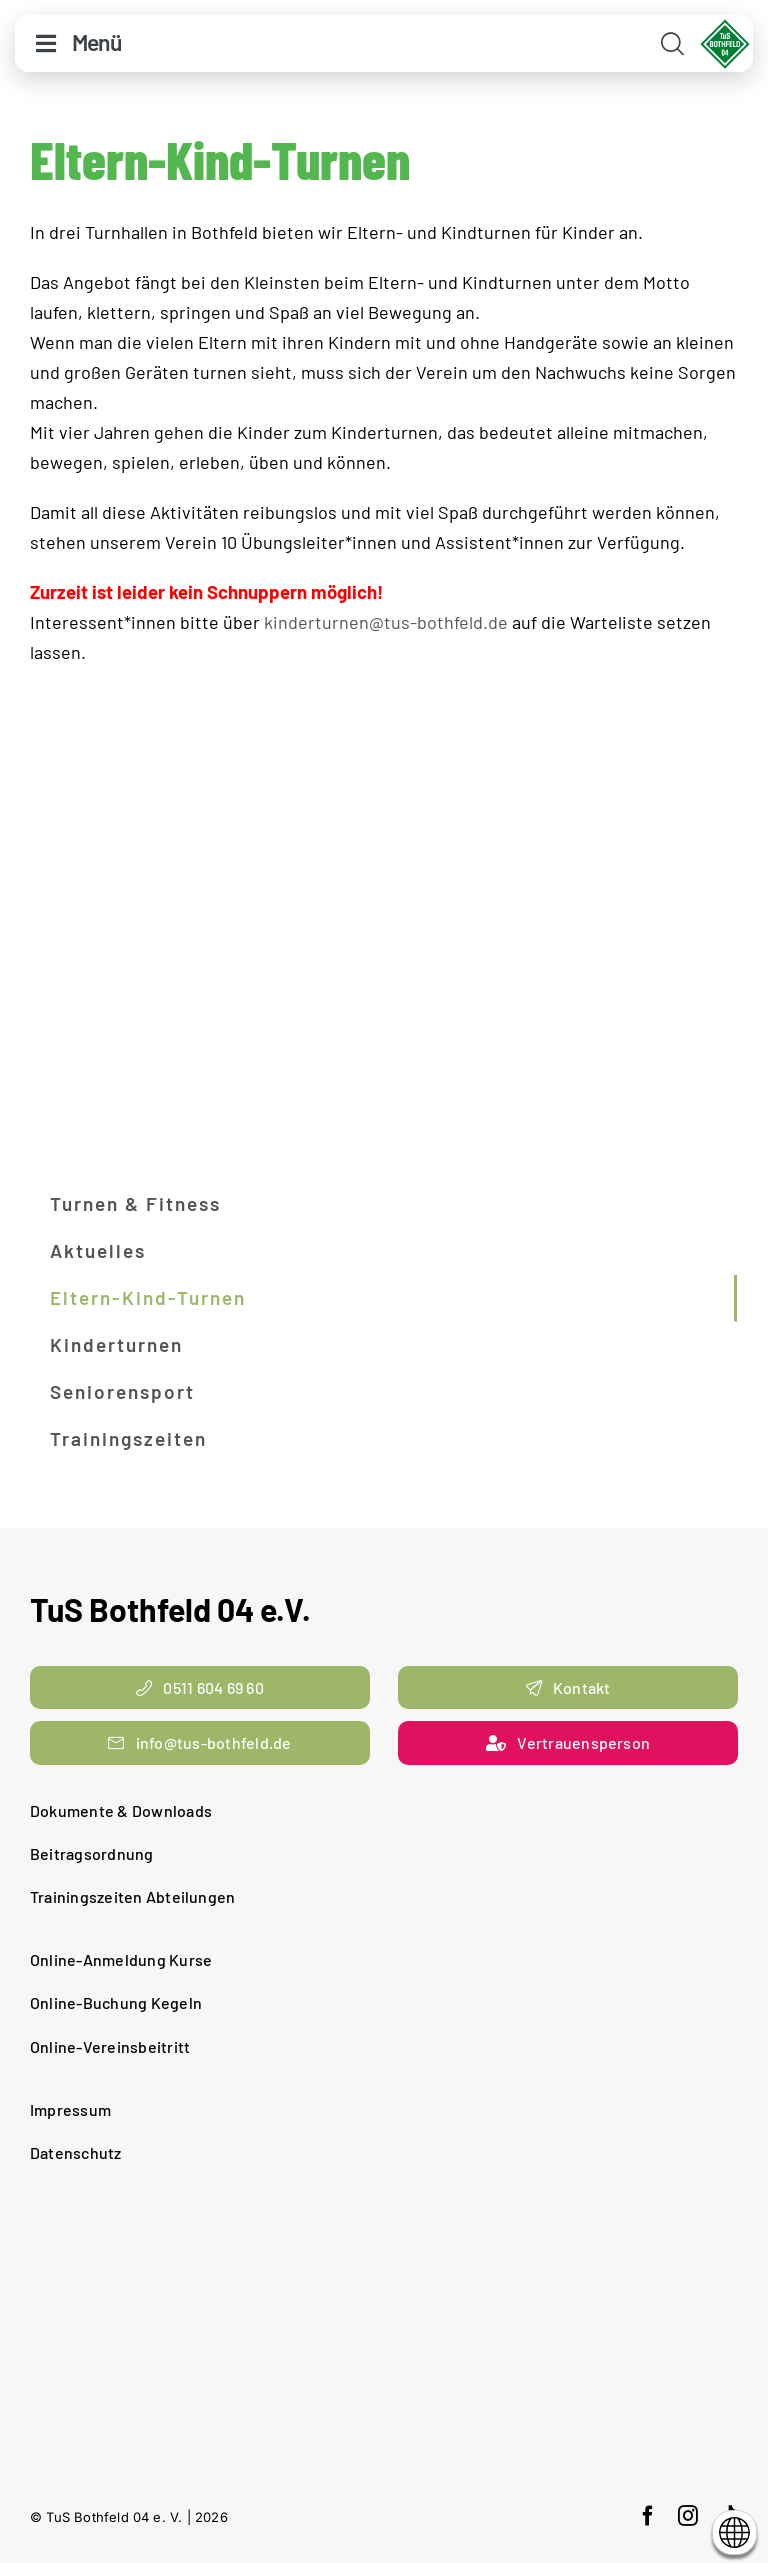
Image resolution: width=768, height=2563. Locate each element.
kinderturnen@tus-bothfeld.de (386, 622)
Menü (97, 42)
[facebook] (648, 2516)
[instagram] (688, 2516)
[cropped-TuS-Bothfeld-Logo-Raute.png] (725, 27)
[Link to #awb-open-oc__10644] (46, 43)
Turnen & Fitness (135, 1203)
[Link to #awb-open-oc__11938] (672, 43)
